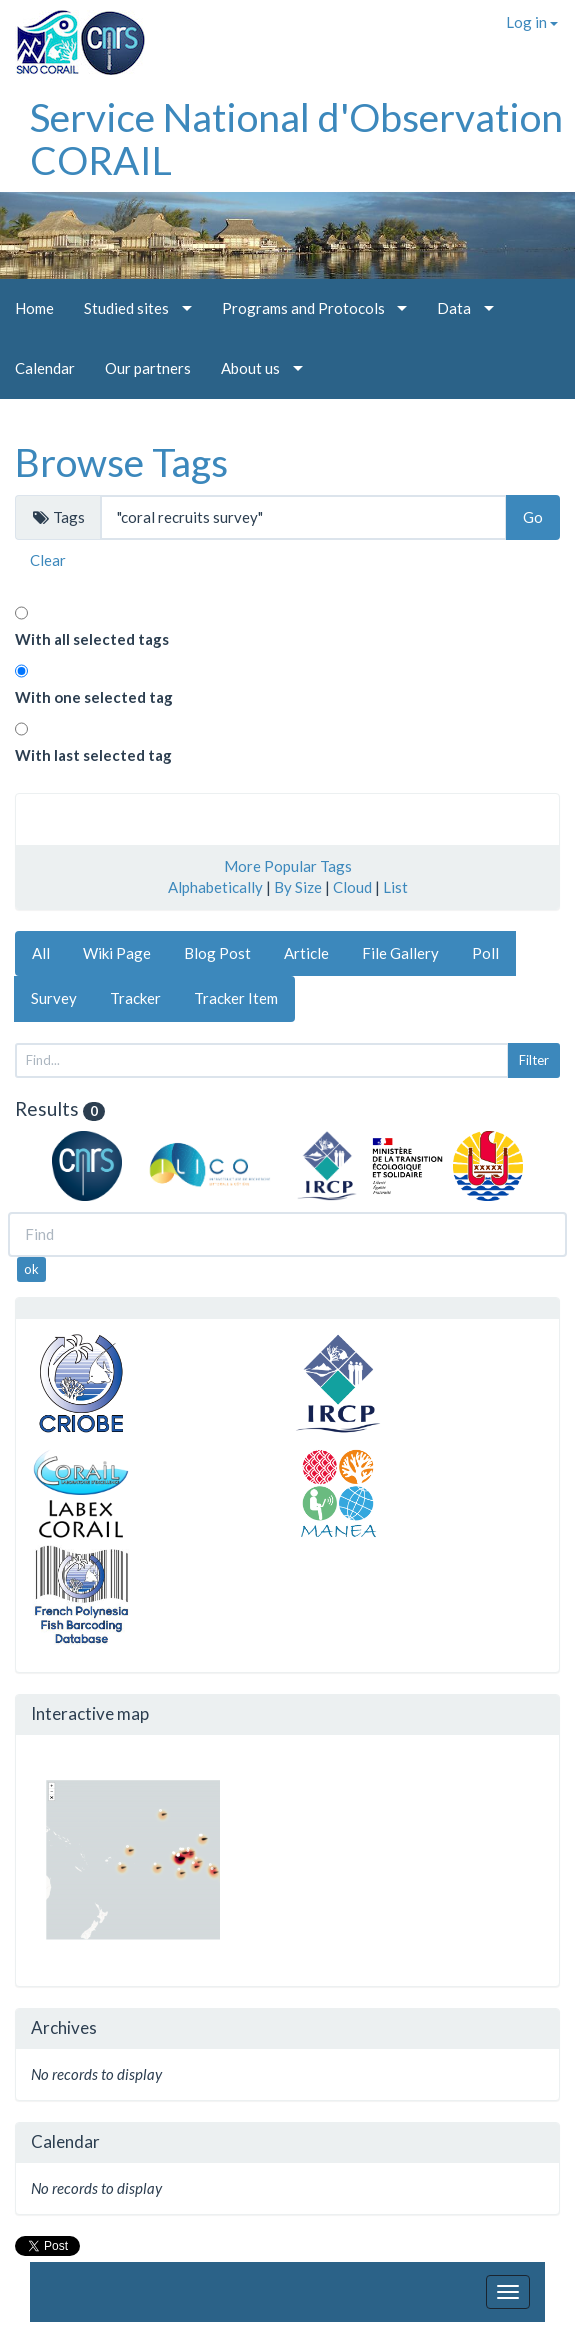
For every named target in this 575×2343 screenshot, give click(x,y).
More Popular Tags (288, 866)
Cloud (352, 887)
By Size (298, 887)
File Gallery (400, 953)
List (395, 887)
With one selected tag (94, 697)
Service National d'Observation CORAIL (296, 138)
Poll (485, 953)
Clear (48, 560)
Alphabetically (215, 887)
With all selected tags (92, 639)
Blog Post (217, 953)
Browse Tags (121, 462)
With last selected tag (93, 755)
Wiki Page (117, 953)
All (41, 953)
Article (306, 953)
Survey (54, 998)
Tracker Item (236, 998)
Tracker (135, 998)
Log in (532, 22)
